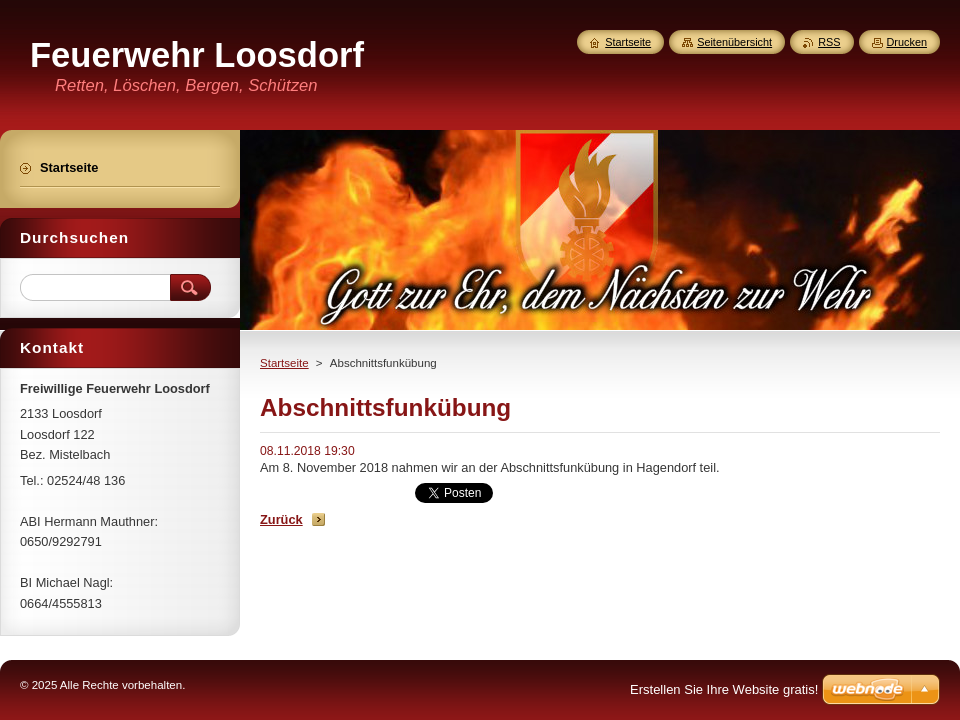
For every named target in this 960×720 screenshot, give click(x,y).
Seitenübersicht (734, 42)
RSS (829, 42)
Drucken (907, 42)
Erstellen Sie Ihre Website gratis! (724, 689)
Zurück (281, 519)
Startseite (284, 363)
